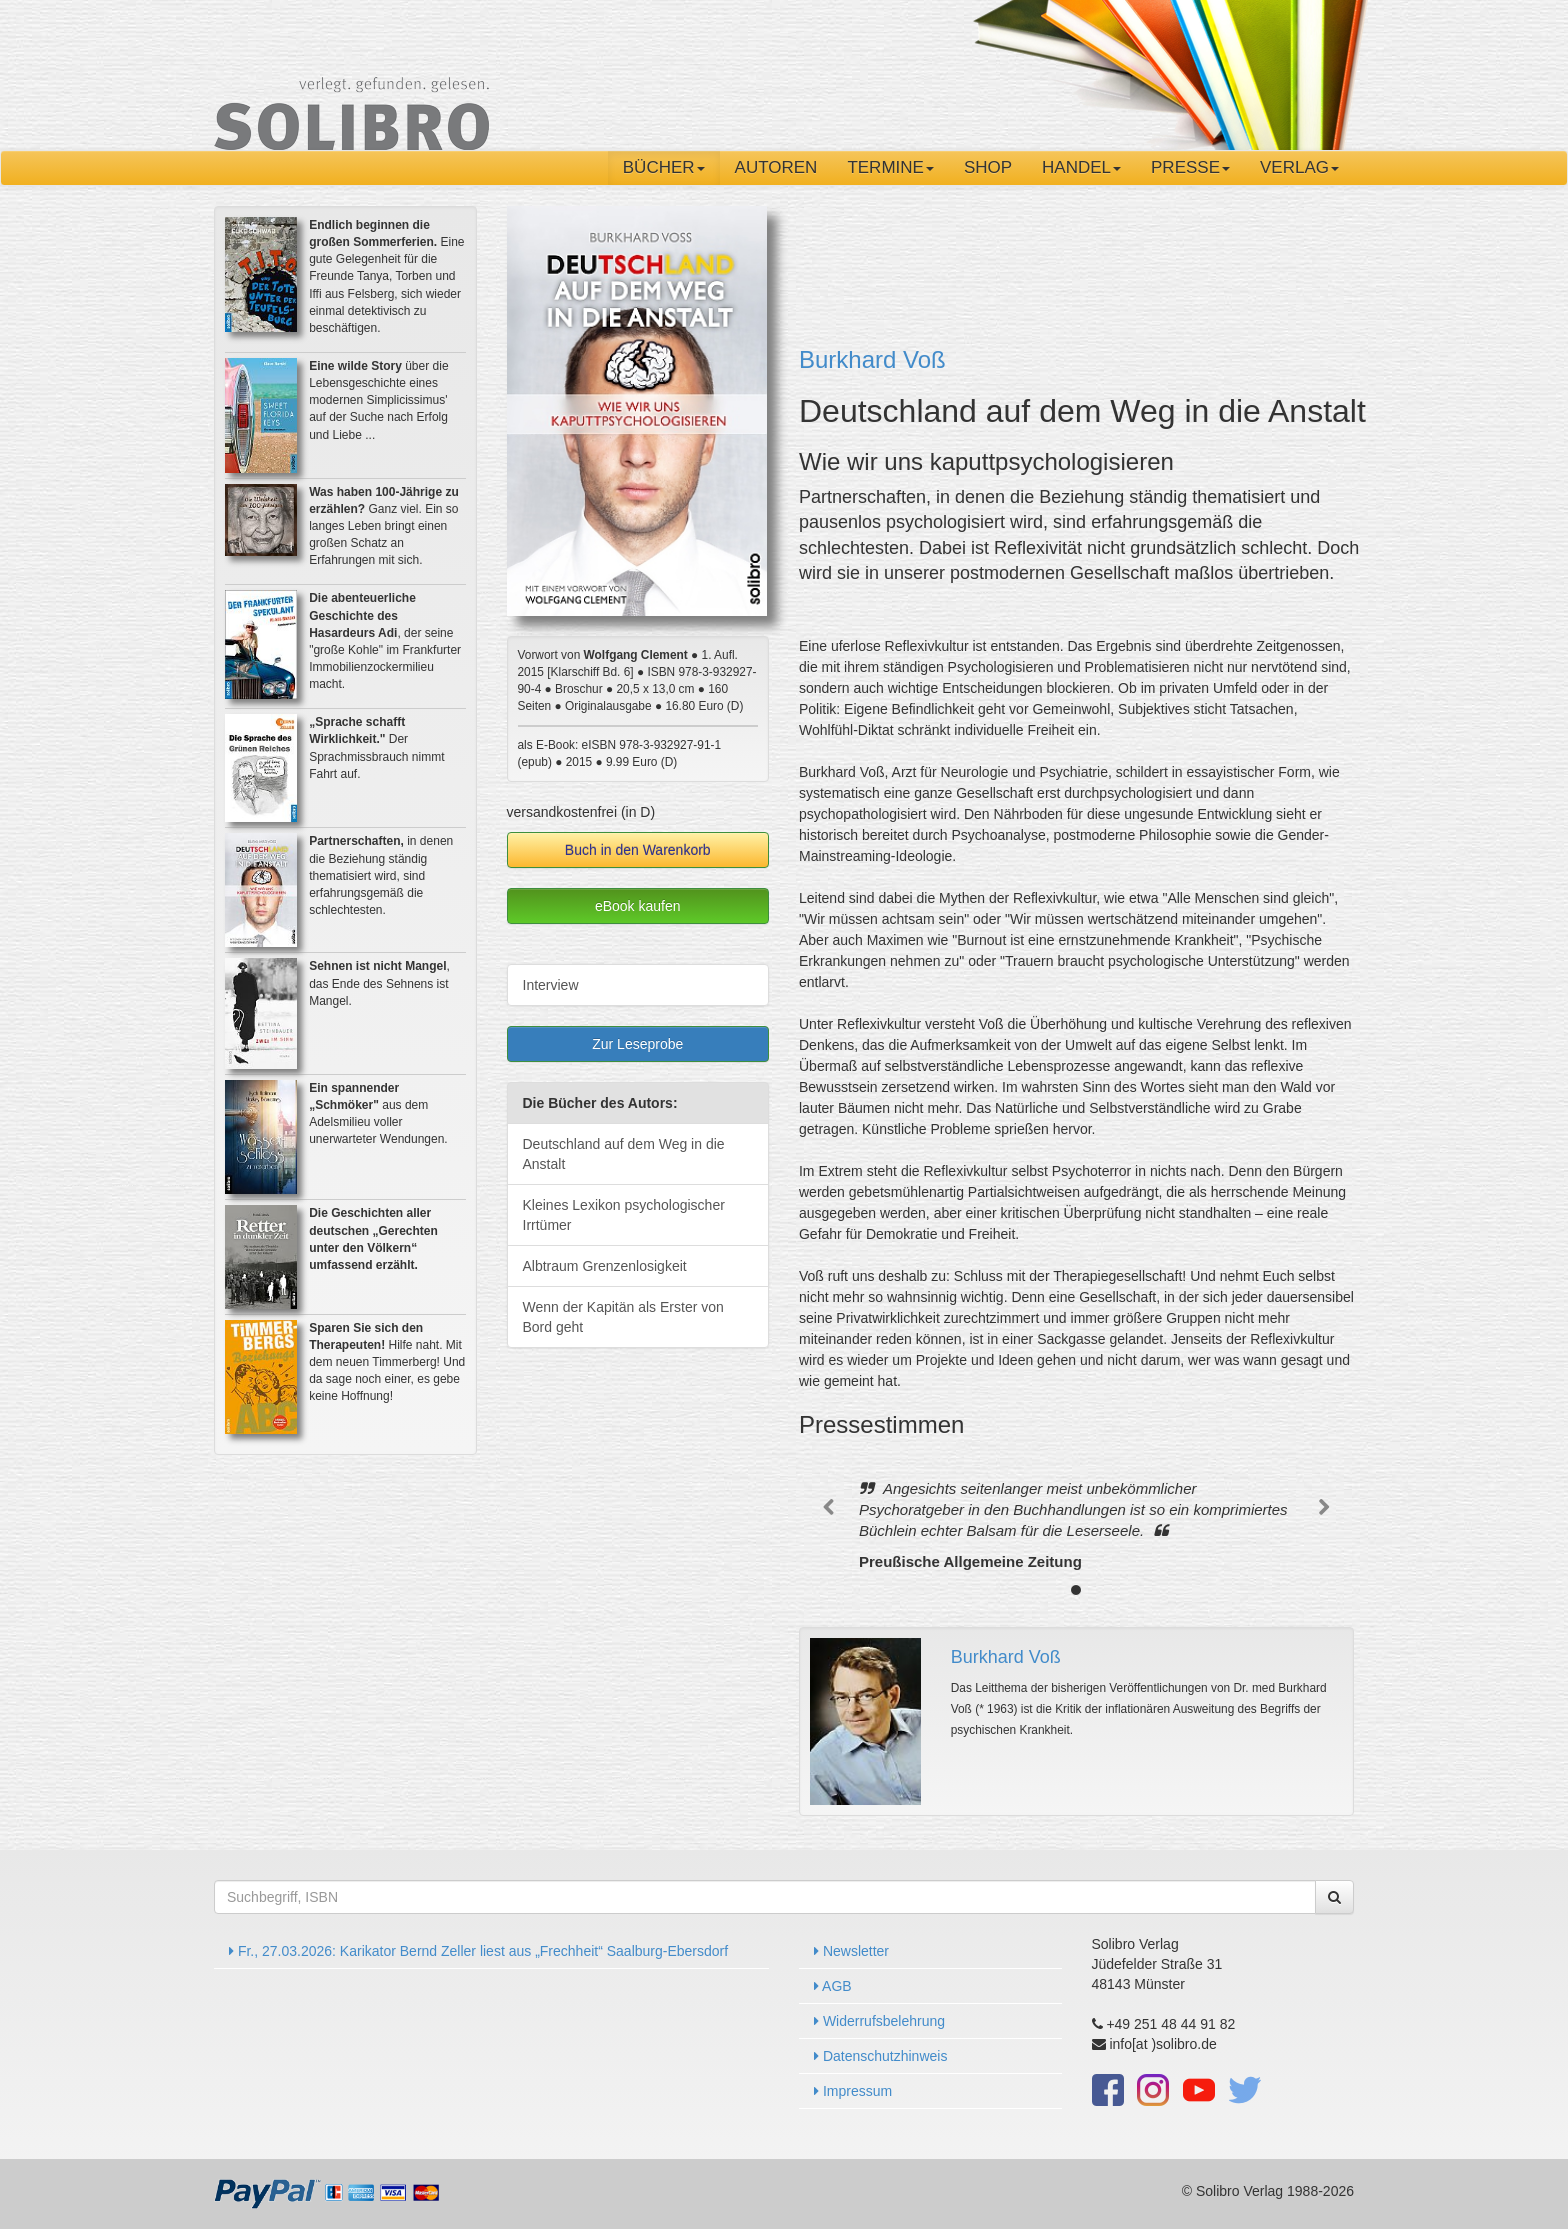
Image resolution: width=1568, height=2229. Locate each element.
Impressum (853, 2091)
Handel (1081, 167)
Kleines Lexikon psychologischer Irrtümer (624, 1215)
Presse (1190, 167)
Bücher (664, 167)
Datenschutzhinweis (880, 2056)
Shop (988, 167)
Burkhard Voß (872, 359)
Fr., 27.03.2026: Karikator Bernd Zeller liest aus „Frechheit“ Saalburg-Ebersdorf (478, 1951)
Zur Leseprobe (637, 1044)
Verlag (1299, 167)
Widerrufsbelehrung (879, 2021)
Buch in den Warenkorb (638, 850)
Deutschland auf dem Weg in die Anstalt (624, 1154)
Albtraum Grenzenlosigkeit (605, 1266)
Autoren (776, 167)
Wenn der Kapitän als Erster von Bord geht (623, 1317)
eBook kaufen (638, 906)
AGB (833, 1986)
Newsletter (851, 1951)
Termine (890, 167)
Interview (551, 985)
